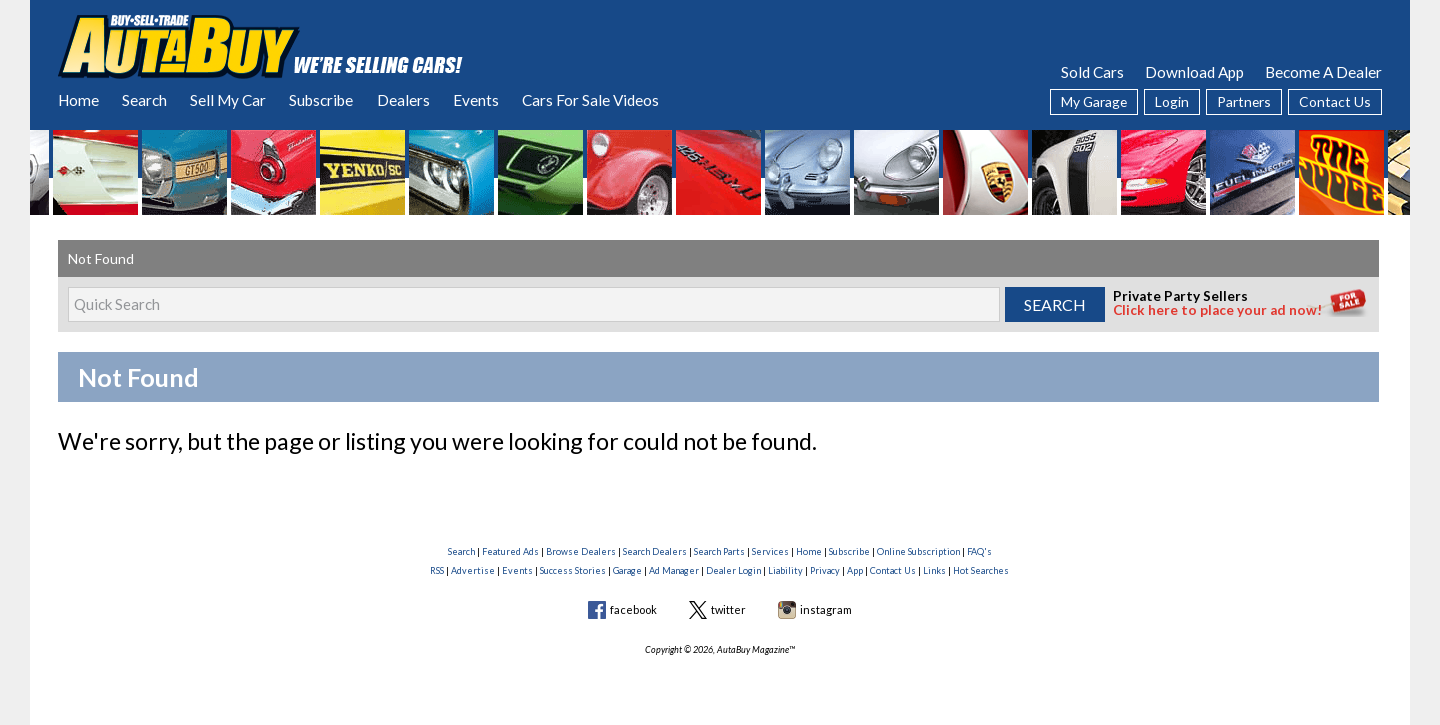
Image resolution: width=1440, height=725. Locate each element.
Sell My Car (228, 100)
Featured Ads (510, 551)
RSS (437, 570)
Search (144, 100)
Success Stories (573, 570)
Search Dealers (655, 551)
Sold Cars (1092, 72)
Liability (785, 570)
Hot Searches (981, 570)
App (855, 570)
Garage (627, 570)
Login (1172, 101)
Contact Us (1335, 101)
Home (78, 100)
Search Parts (719, 551)
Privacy (825, 570)
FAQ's (979, 551)
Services (770, 551)
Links (934, 570)
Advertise (473, 570)
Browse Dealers (581, 551)
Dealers (403, 100)
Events (476, 100)
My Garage (1094, 101)
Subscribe (321, 100)
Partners (1244, 101)
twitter (728, 609)
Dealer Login (733, 570)
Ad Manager (674, 570)
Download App (1194, 72)
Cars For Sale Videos (590, 100)
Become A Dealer (1323, 72)
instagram (826, 609)
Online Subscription (918, 551)
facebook (633, 609)
